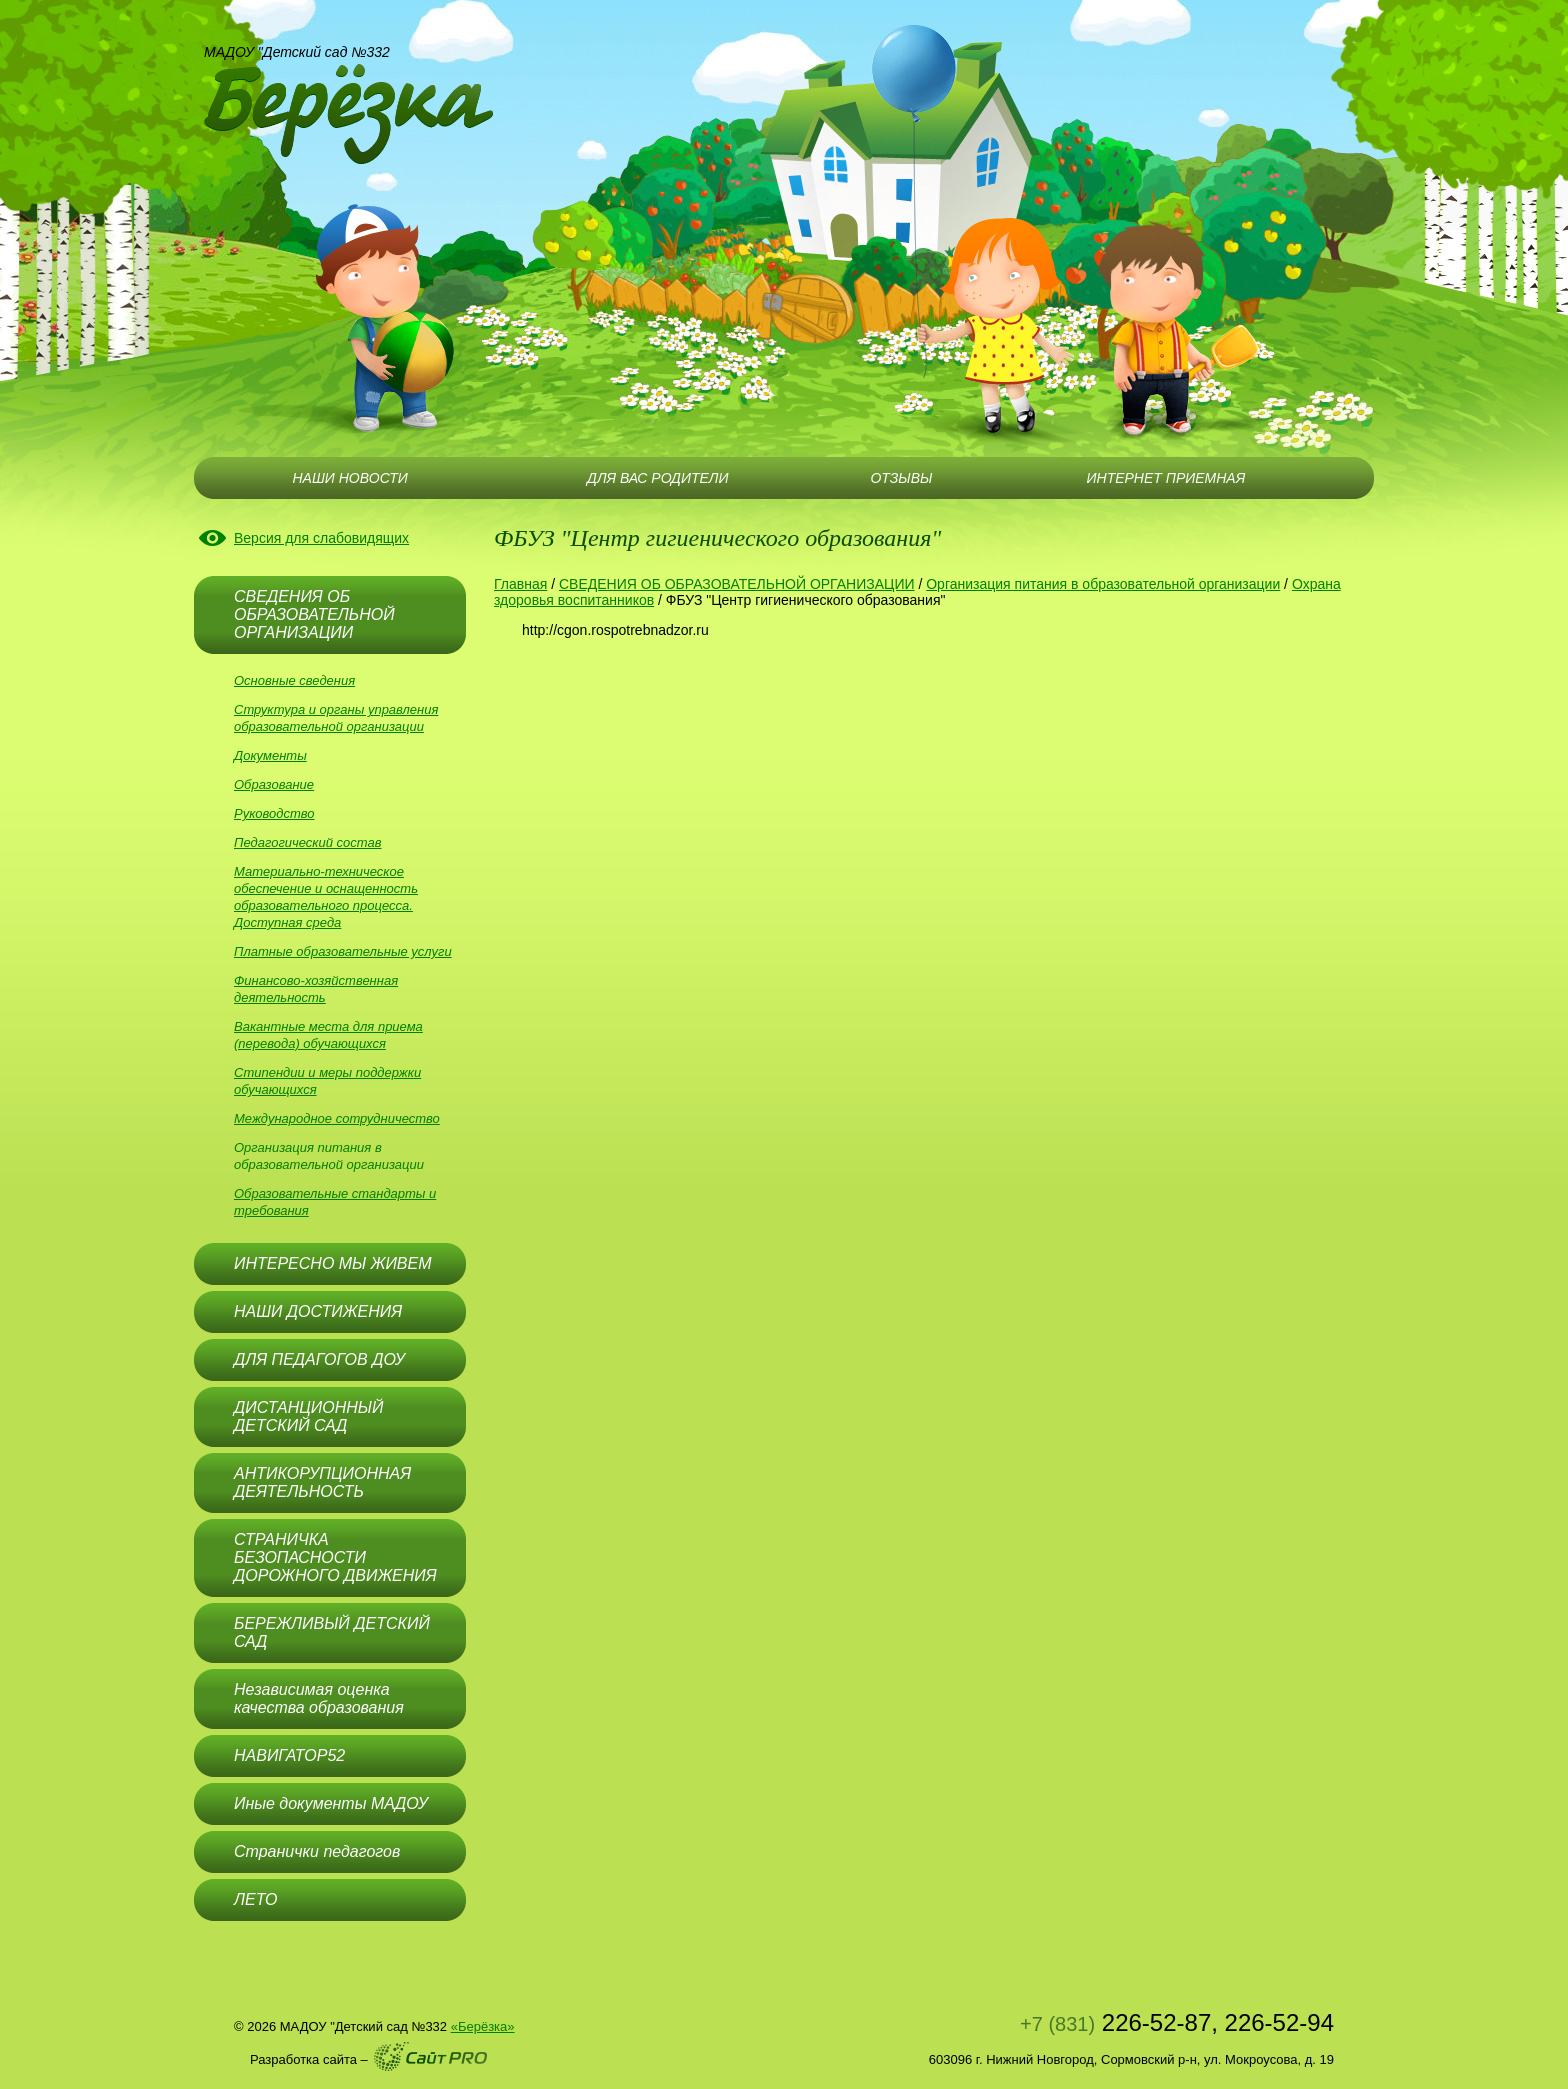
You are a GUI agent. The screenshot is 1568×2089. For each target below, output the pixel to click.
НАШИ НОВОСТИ (349, 478)
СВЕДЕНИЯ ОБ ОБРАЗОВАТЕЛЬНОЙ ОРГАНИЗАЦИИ (737, 584)
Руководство (274, 813)
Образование (274, 784)
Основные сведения (294, 680)
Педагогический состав (308, 842)
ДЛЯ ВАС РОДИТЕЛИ (657, 478)
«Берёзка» (483, 2026)
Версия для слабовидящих (321, 538)
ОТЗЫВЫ (901, 478)
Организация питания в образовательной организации (1103, 584)
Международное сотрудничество (337, 1118)
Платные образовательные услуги (343, 951)
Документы (270, 755)
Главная (520, 584)
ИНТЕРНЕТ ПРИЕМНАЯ (1166, 478)
